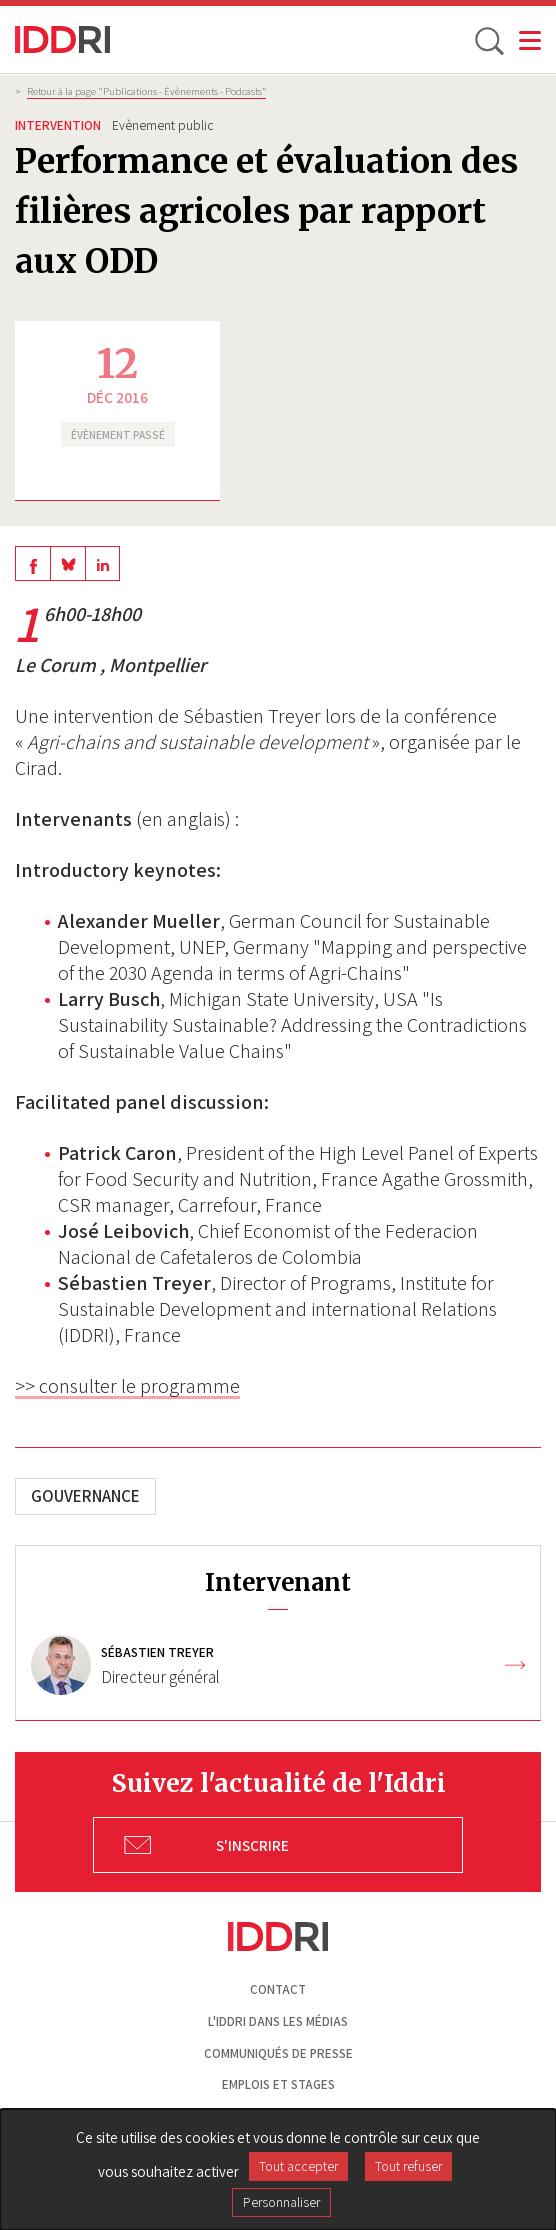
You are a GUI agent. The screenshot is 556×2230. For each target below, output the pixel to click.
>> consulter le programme (127, 1386)
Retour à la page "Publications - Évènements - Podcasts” (146, 91)
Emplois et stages (278, 2084)
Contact (278, 1989)
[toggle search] (488, 40)
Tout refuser (408, 2166)
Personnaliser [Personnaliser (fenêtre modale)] (281, 2202)
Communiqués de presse (278, 2053)
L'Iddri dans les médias (278, 2021)
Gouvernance (85, 1496)
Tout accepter (298, 2166)
